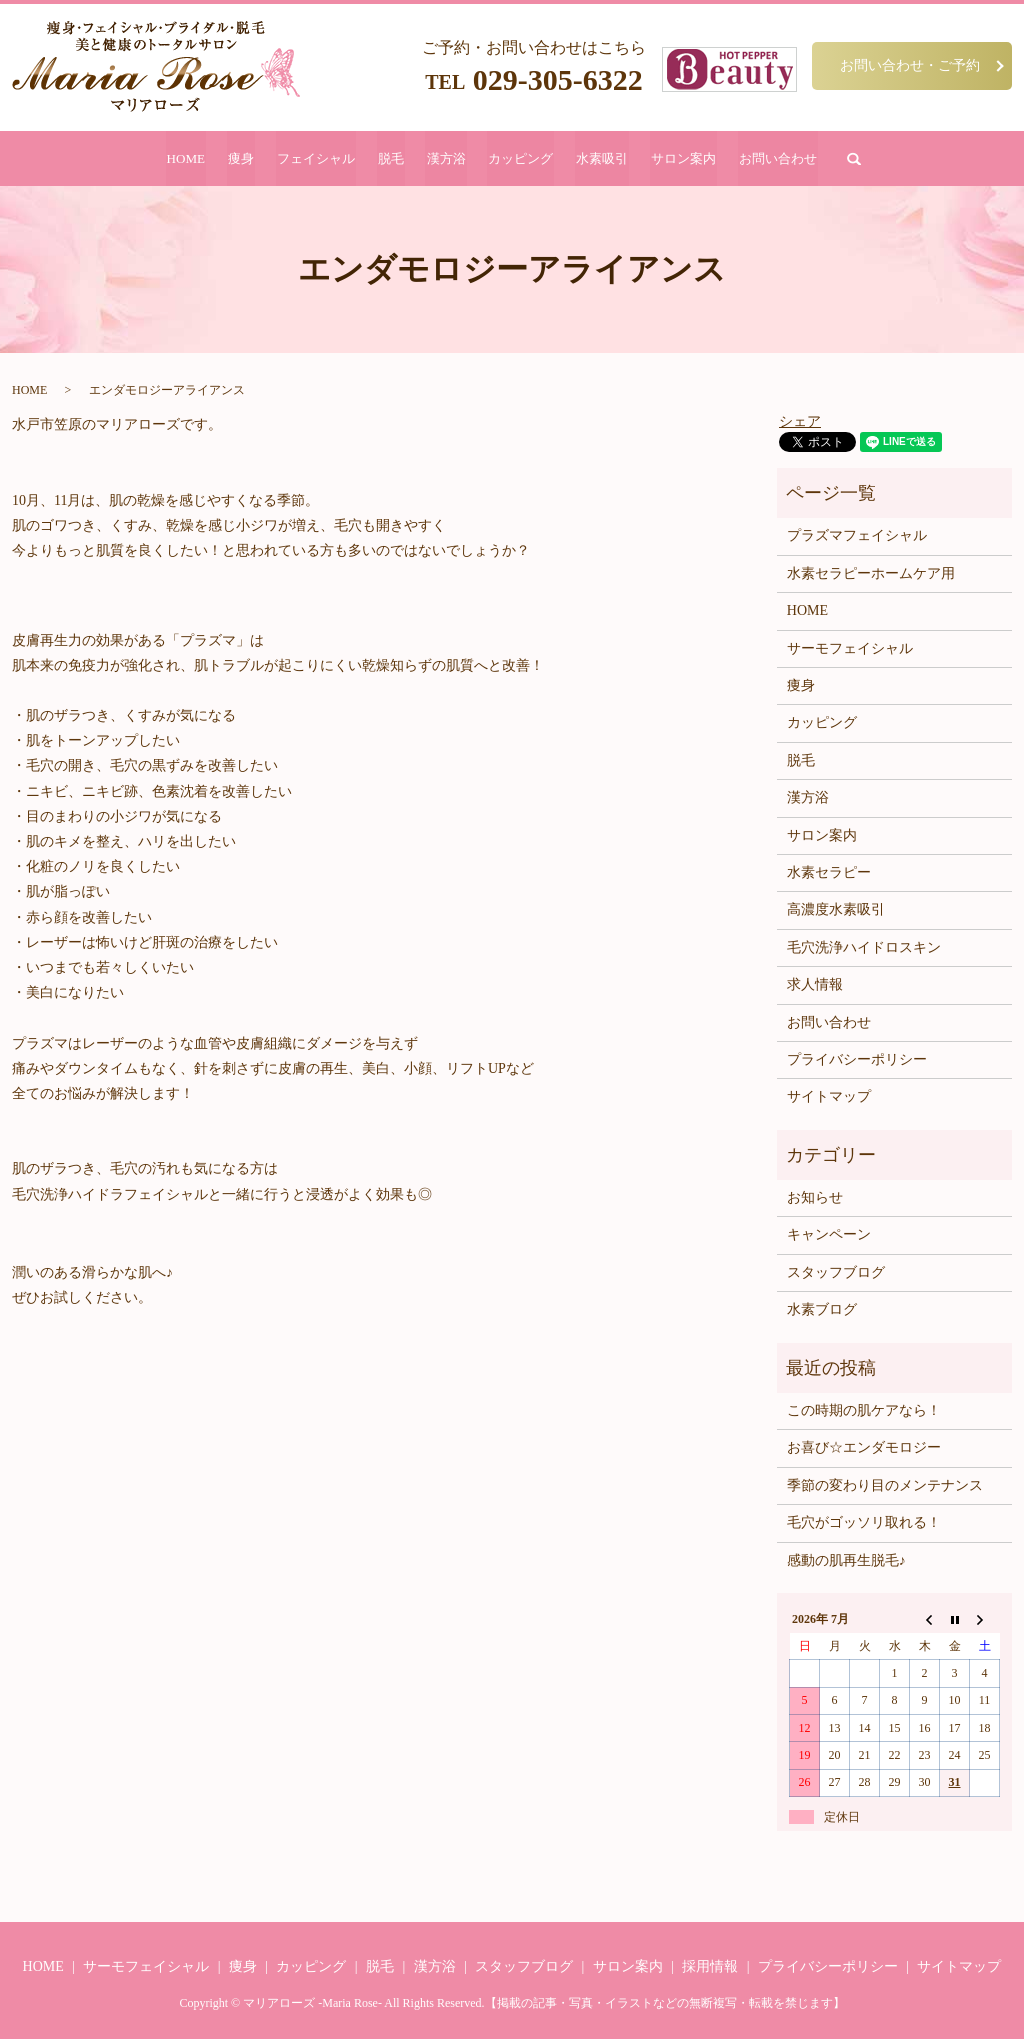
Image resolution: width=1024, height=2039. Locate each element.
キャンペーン (829, 1235)
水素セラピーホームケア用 (871, 573)
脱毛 (393, 158)
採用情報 (710, 1966)
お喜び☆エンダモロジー (864, 1448)
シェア (800, 421)
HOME (194, 158)
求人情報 (815, 985)
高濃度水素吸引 (836, 910)
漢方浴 (445, 158)
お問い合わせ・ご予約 (910, 65)
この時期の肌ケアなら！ (864, 1410)
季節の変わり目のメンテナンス (885, 1485)
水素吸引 (598, 158)
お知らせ (815, 1198)
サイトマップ (829, 1097)
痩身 (247, 158)
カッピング (518, 158)
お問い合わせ (770, 158)
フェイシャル (320, 158)
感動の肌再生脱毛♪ (846, 1560)
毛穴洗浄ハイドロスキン (864, 947)
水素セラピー (829, 872)
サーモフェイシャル (850, 648)
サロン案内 (677, 158)
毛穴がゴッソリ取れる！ (864, 1523)
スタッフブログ (836, 1272)
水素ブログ (822, 1310)
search (844, 159)
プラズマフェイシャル (857, 536)
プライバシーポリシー (857, 1059)
